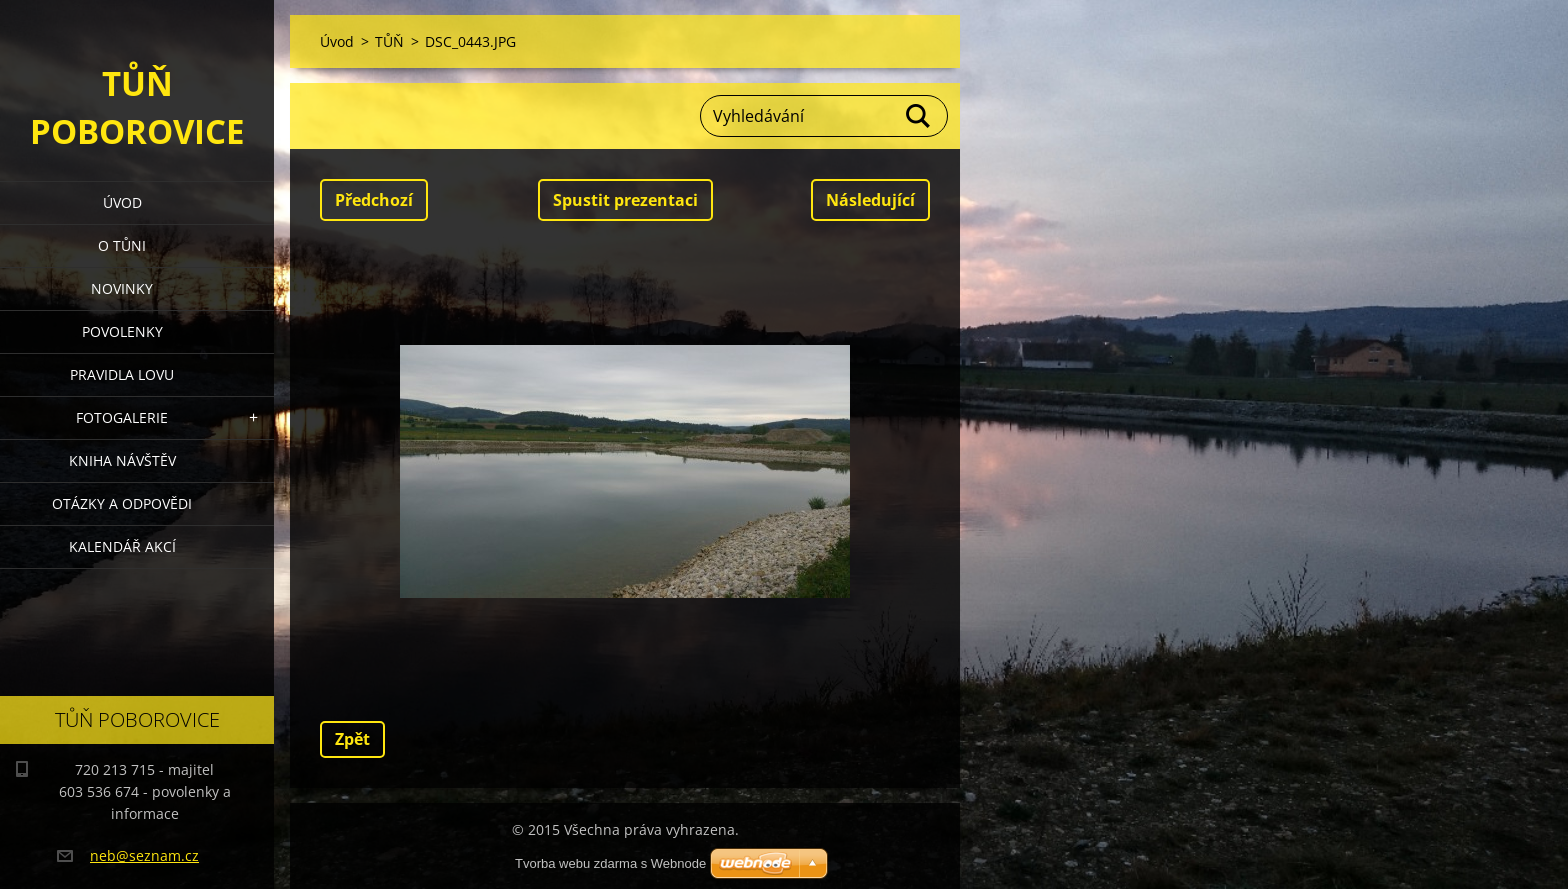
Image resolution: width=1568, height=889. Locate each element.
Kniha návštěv (122, 460)
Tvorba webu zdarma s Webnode (610, 863)
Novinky (122, 288)
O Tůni (122, 245)
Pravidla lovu (122, 374)
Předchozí (374, 200)
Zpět (352, 739)
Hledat (919, 116)
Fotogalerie (122, 417)
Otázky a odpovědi (122, 503)
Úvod (122, 202)
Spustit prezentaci (625, 200)
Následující (870, 200)
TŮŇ (389, 41)
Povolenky (122, 331)
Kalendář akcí (122, 546)
